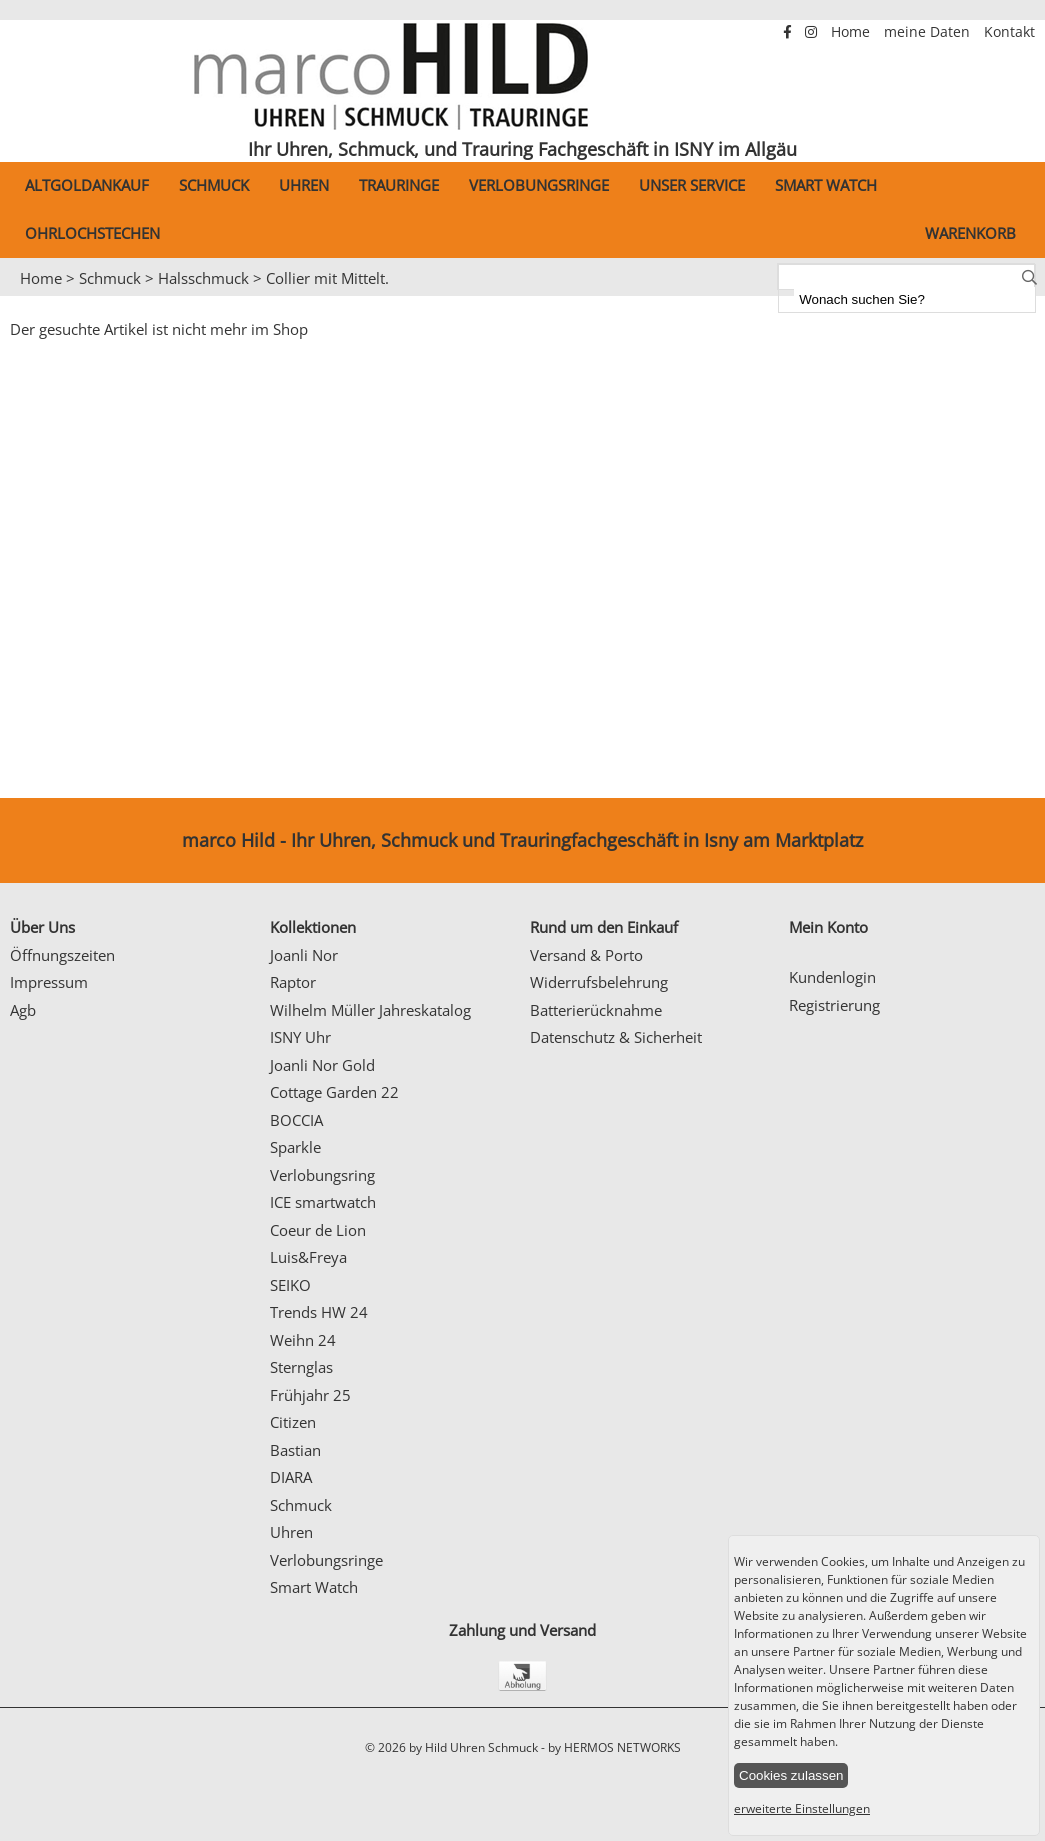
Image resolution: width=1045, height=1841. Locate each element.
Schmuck (214, 185)
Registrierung (834, 1005)
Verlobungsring (322, 1175)
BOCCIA (296, 1120)
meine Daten (929, 32)
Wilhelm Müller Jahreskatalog (370, 1010)
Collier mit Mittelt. (327, 278)
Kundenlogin (832, 977)
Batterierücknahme (596, 1010)
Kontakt (1009, 32)
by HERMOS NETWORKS (614, 1747)
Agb (23, 1010)
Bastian (295, 1450)
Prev (27, 297)
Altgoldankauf (87, 185)
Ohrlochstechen (92, 233)
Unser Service (692, 185)
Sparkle (295, 1147)
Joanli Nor (304, 955)
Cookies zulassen (791, 1775)
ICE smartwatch (323, 1202)
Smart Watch (826, 185)
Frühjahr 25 (310, 1395)
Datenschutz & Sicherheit (616, 1037)
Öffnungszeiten (62, 955)
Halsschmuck (203, 278)
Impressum (49, 982)
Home (852, 32)
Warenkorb (970, 233)
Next (1020, 297)
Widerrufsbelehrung (599, 982)
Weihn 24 (303, 1340)
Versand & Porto (586, 955)
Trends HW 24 (319, 1312)
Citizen (293, 1422)
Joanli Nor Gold (322, 1065)
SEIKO (290, 1285)
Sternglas (301, 1367)
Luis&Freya (308, 1257)
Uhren (304, 185)
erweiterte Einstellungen (802, 1808)
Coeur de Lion (318, 1230)
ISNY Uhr (300, 1037)
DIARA (291, 1477)
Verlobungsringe (539, 185)
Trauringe (399, 185)
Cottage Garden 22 (334, 1092)
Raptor (293, 982)
